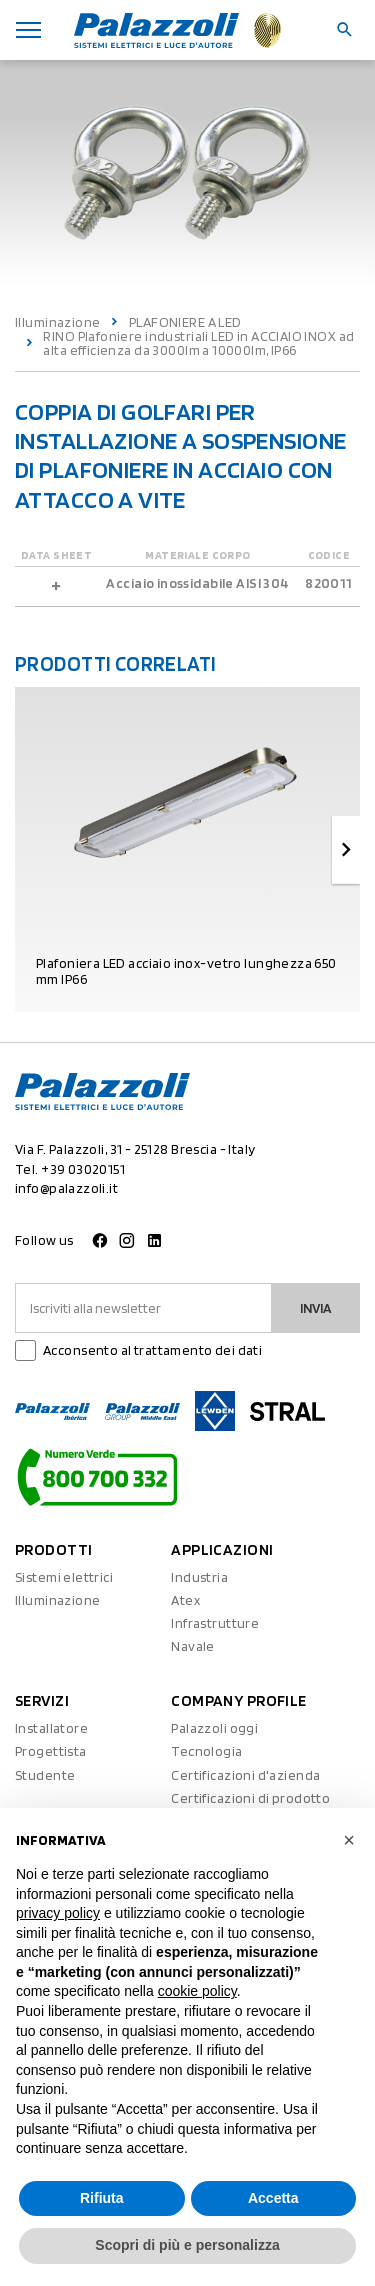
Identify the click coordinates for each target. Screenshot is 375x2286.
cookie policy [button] (197, 1991)
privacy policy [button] (58, 1913)
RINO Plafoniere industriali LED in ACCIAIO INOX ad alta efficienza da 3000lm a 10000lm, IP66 (198, 343)
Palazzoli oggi (214, 1728)
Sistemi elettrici (64, 1577)
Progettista (51, 1751)
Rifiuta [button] (102, 2198)
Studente (45, 1775)
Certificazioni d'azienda (245, 1775)
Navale (193, 1646)
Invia (316, 1308)
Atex (185, 1600)
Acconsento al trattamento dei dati (152, 1350)
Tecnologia (206, 1751)
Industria (199, 1577)
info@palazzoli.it (66, 1188)
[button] (349, 1840)
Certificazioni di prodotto (250, 1798)
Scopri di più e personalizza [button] (187, 2245)
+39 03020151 (83, 1169)
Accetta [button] (273, 2198)
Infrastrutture (215, 1623)
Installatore (51, 1728)
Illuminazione (57, 322)
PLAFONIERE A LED (185, 322)
